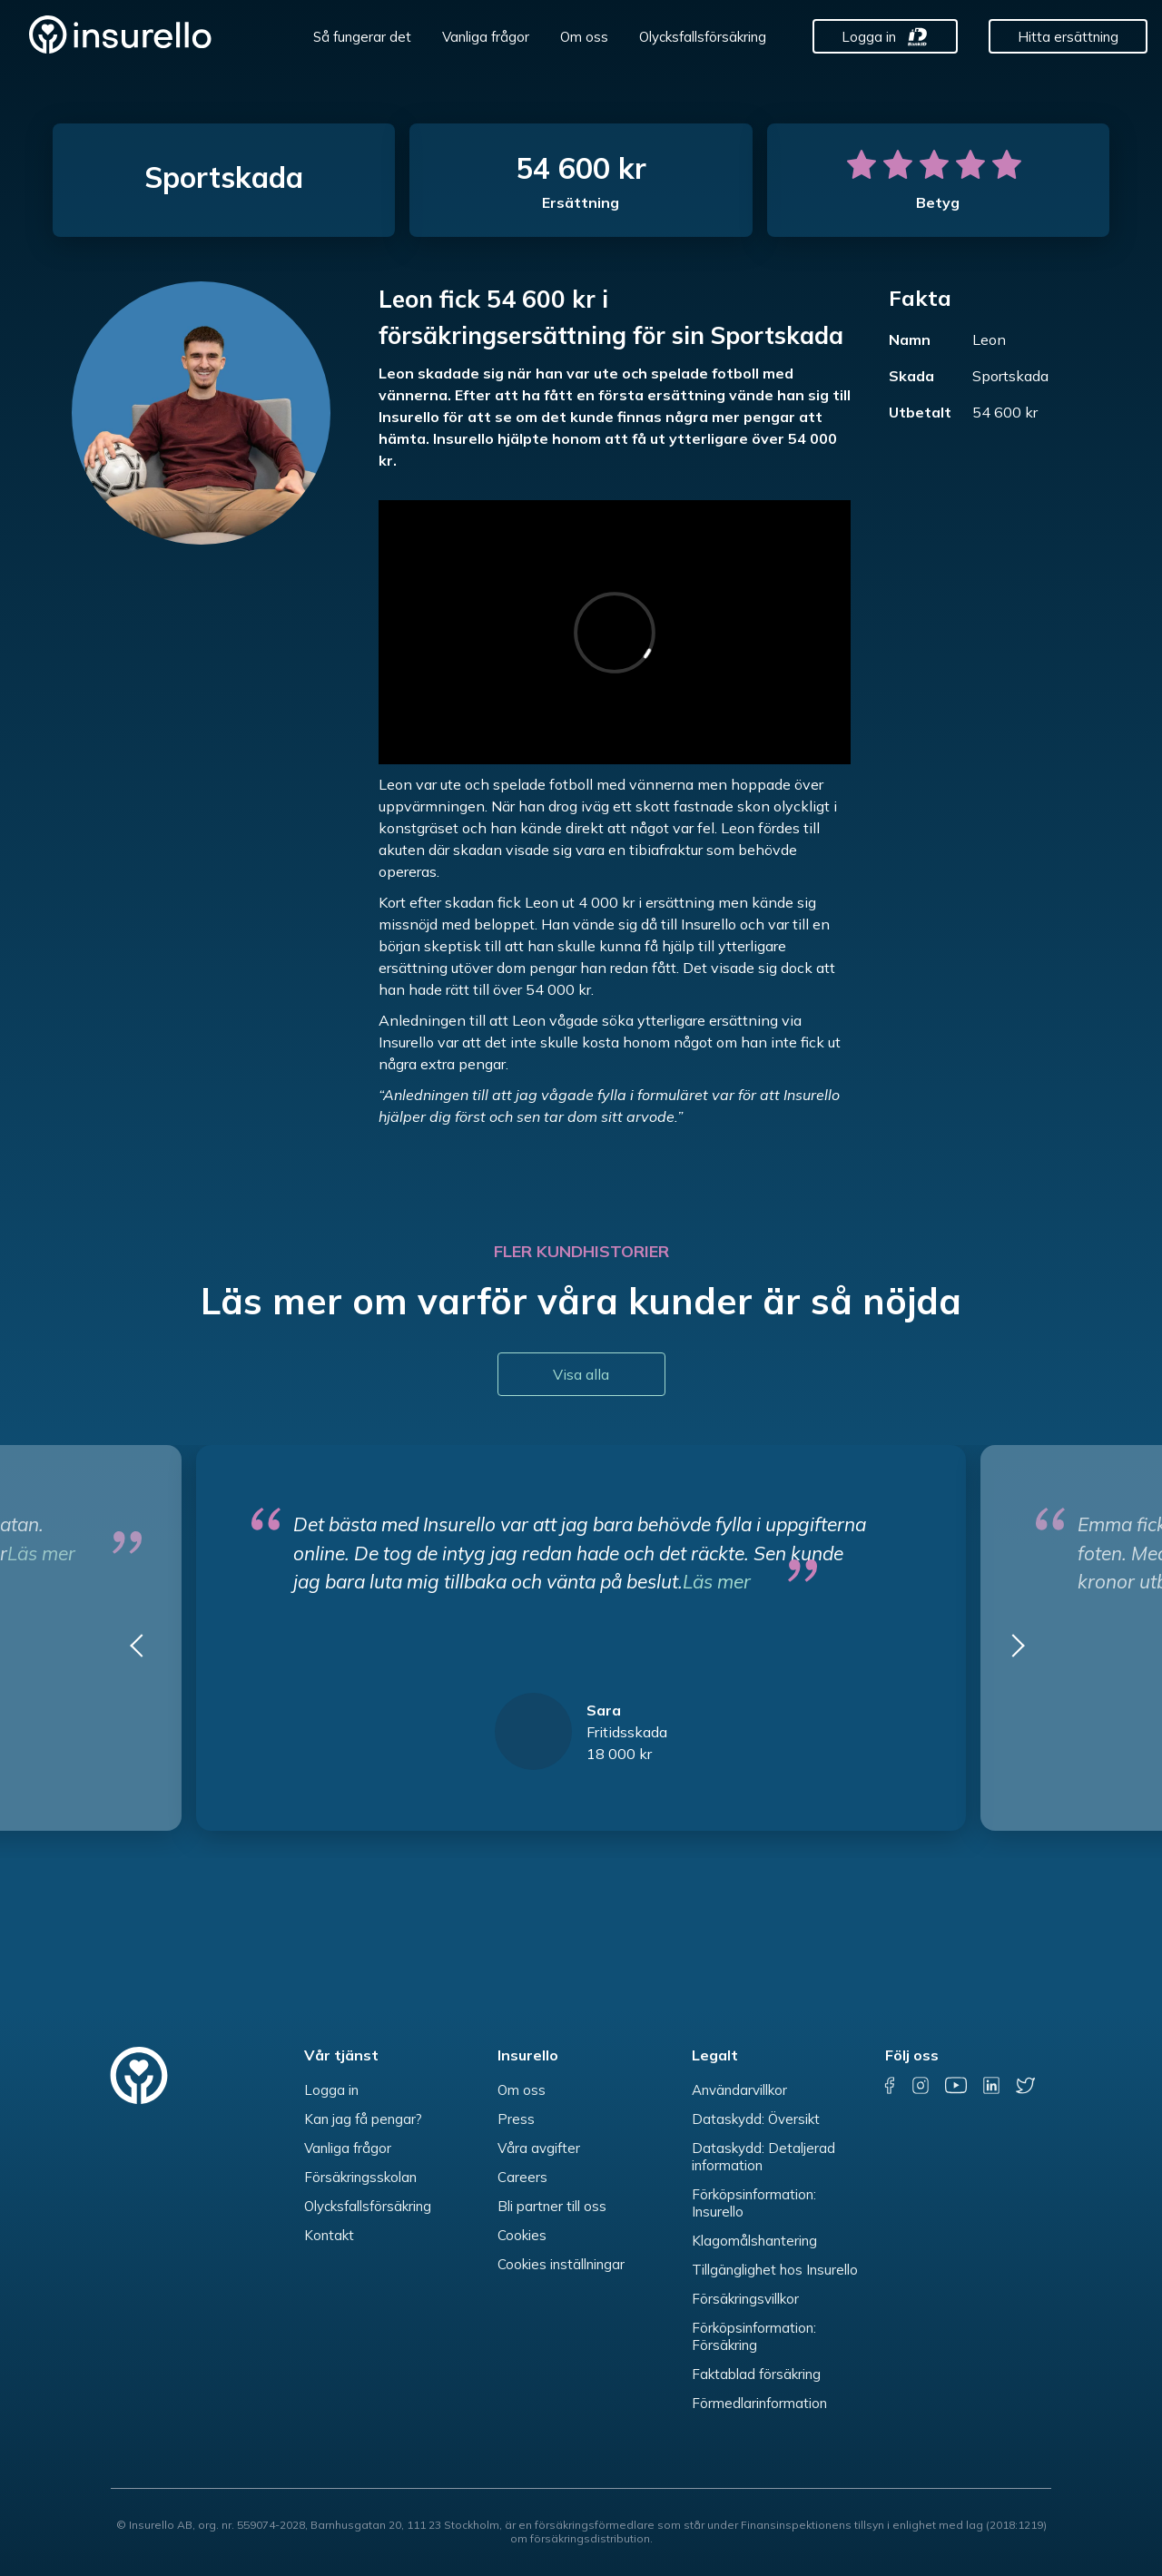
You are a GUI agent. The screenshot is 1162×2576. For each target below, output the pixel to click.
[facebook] (890, 2086)
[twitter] (1025, 2086)
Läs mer (717, 1581)
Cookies (522, 2235)
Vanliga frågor (485, 36)
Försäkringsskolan (360, 2177)
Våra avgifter (538, 2148)
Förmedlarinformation (759, 2403)
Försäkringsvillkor (745, 2298)
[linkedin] (991, 2086)
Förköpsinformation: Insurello (754, 2203)
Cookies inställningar (561, 2264)
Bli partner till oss (551, 2206)
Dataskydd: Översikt (756, 2119)
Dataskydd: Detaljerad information (763, 2156)
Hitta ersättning (1068, 36)
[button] (142, 1652)
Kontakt (329, 2235)
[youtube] (956, 2086)
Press (516, 2119)
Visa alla (581, 1374)
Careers (522, 2177)
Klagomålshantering (754, 2240)
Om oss (584, 36)
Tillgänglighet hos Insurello (775, 2269)
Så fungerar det (362, 36)
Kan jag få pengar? (363, 2119)
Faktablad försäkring (756, 2374)
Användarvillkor (739, 2090)
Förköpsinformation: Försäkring (754, 2336)
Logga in (869, 36)
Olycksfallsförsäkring (702, 36)
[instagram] (920, 2086)
